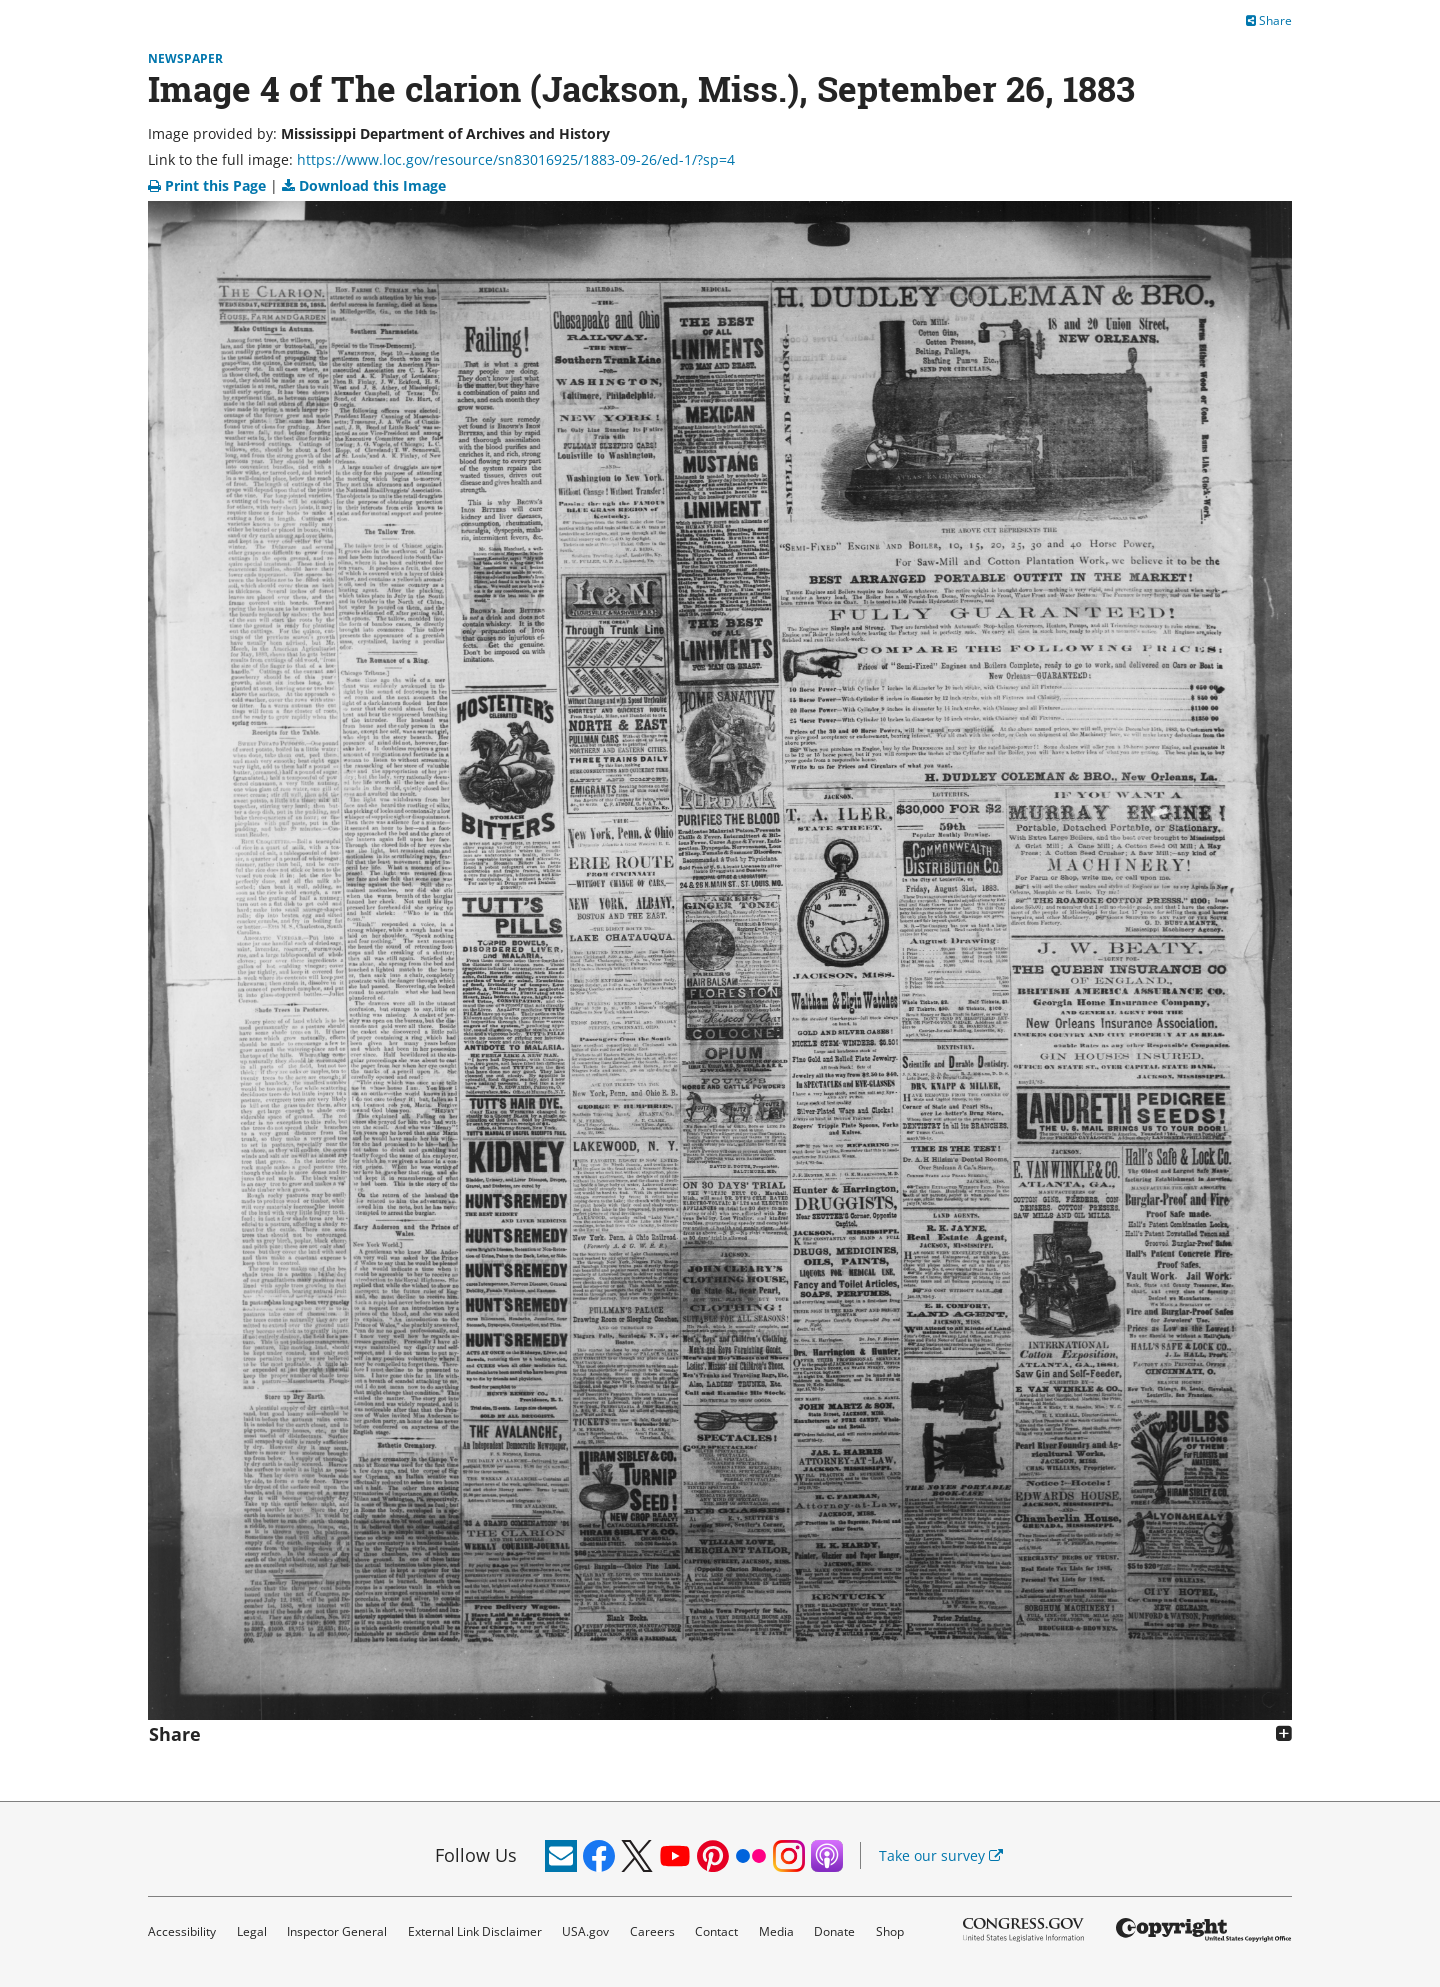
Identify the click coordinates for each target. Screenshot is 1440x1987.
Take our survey (941, 1855)
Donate (834, 1931)
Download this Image (364, 185)
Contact (716, 1931)
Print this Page (209, 185)
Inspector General (337, 1931)
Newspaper (185, 58)
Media (776, 1931)
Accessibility (182, 1931)
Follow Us (476, 1855)
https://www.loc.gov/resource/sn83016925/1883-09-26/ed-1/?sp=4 (516, 159)
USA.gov (585, 1931)
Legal (252, 1931)
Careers (652, 1931)
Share (1269, 20)
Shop (890, 1931)
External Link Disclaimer (475, 1931)
